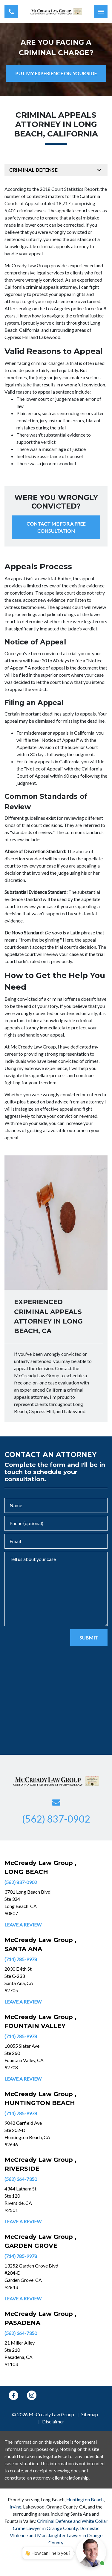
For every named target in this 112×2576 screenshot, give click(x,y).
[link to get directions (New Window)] (44, 1902)
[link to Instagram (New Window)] (31, 2395)
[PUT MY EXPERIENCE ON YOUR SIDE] (56, 73)
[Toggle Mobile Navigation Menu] (101, 11)
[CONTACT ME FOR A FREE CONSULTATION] (56, 527)
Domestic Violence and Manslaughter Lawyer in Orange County (56, 2535)
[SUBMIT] (89, 1637)
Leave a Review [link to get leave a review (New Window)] (23, 1924)
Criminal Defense (33, 170)
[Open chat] (91, 2552)
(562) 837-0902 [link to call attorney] (20, 1882)
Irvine (15, 2506)
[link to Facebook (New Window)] (13, 2395)
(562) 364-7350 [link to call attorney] (20, 2179)
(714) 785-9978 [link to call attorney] (20, 1959)
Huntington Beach (85, 2499)
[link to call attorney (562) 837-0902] (11, 11)
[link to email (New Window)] (56, 1802)
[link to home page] (56, 12)
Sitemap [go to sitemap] (89, 2414)
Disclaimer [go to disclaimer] (53, 2421)
